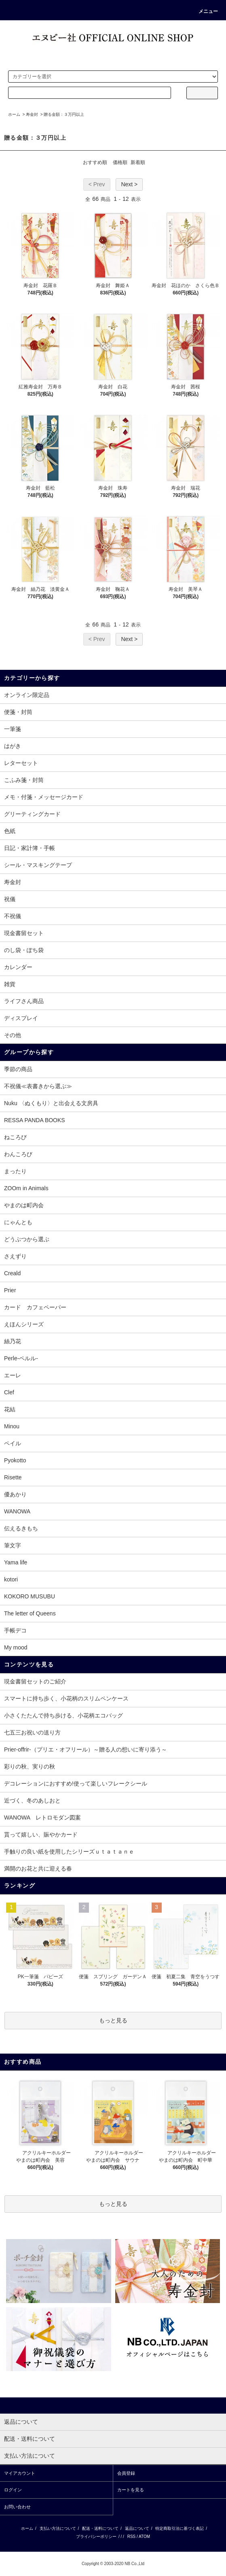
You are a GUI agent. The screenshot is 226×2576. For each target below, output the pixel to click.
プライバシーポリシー (96, 2536)
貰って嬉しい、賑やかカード (41, 1834)
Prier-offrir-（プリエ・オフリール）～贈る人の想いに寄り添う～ (85, 1749)
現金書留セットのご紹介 (35, 1681)
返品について (137, 2528)
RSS (131, 2536)
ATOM (144, 2536)
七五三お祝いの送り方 (32, 1732)
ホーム (14, 114)
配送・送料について (100, 2528)
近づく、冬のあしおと (32, 1800)
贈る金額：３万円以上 (64, 114)
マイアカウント (19, 2473)
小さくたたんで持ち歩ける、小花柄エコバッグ (63, 1715)
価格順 (120, 162)
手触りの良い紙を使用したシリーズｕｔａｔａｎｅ (69, 1851)
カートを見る (130, 2489)
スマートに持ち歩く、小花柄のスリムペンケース (66, 1698)
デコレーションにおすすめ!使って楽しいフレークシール (75, 1783)
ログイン (13, 2489)
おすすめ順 (95, 162)
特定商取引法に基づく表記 (179, 2528)
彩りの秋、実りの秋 (29, 1766)
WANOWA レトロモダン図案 (42, 1817)
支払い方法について (58, 2528)
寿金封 (32, 114)
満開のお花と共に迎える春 (38, 1868)
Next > (129, 184)
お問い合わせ (17, 2506)
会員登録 (126, 2473)
